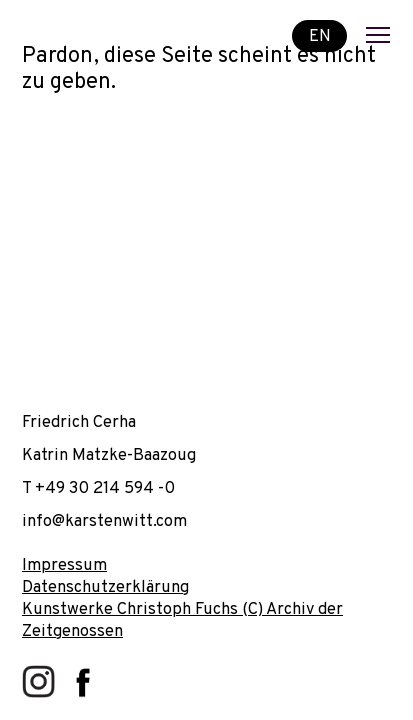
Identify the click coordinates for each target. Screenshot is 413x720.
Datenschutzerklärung (105, 587)
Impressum (64, 565)
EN (320, 35)
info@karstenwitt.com (104, 521)
